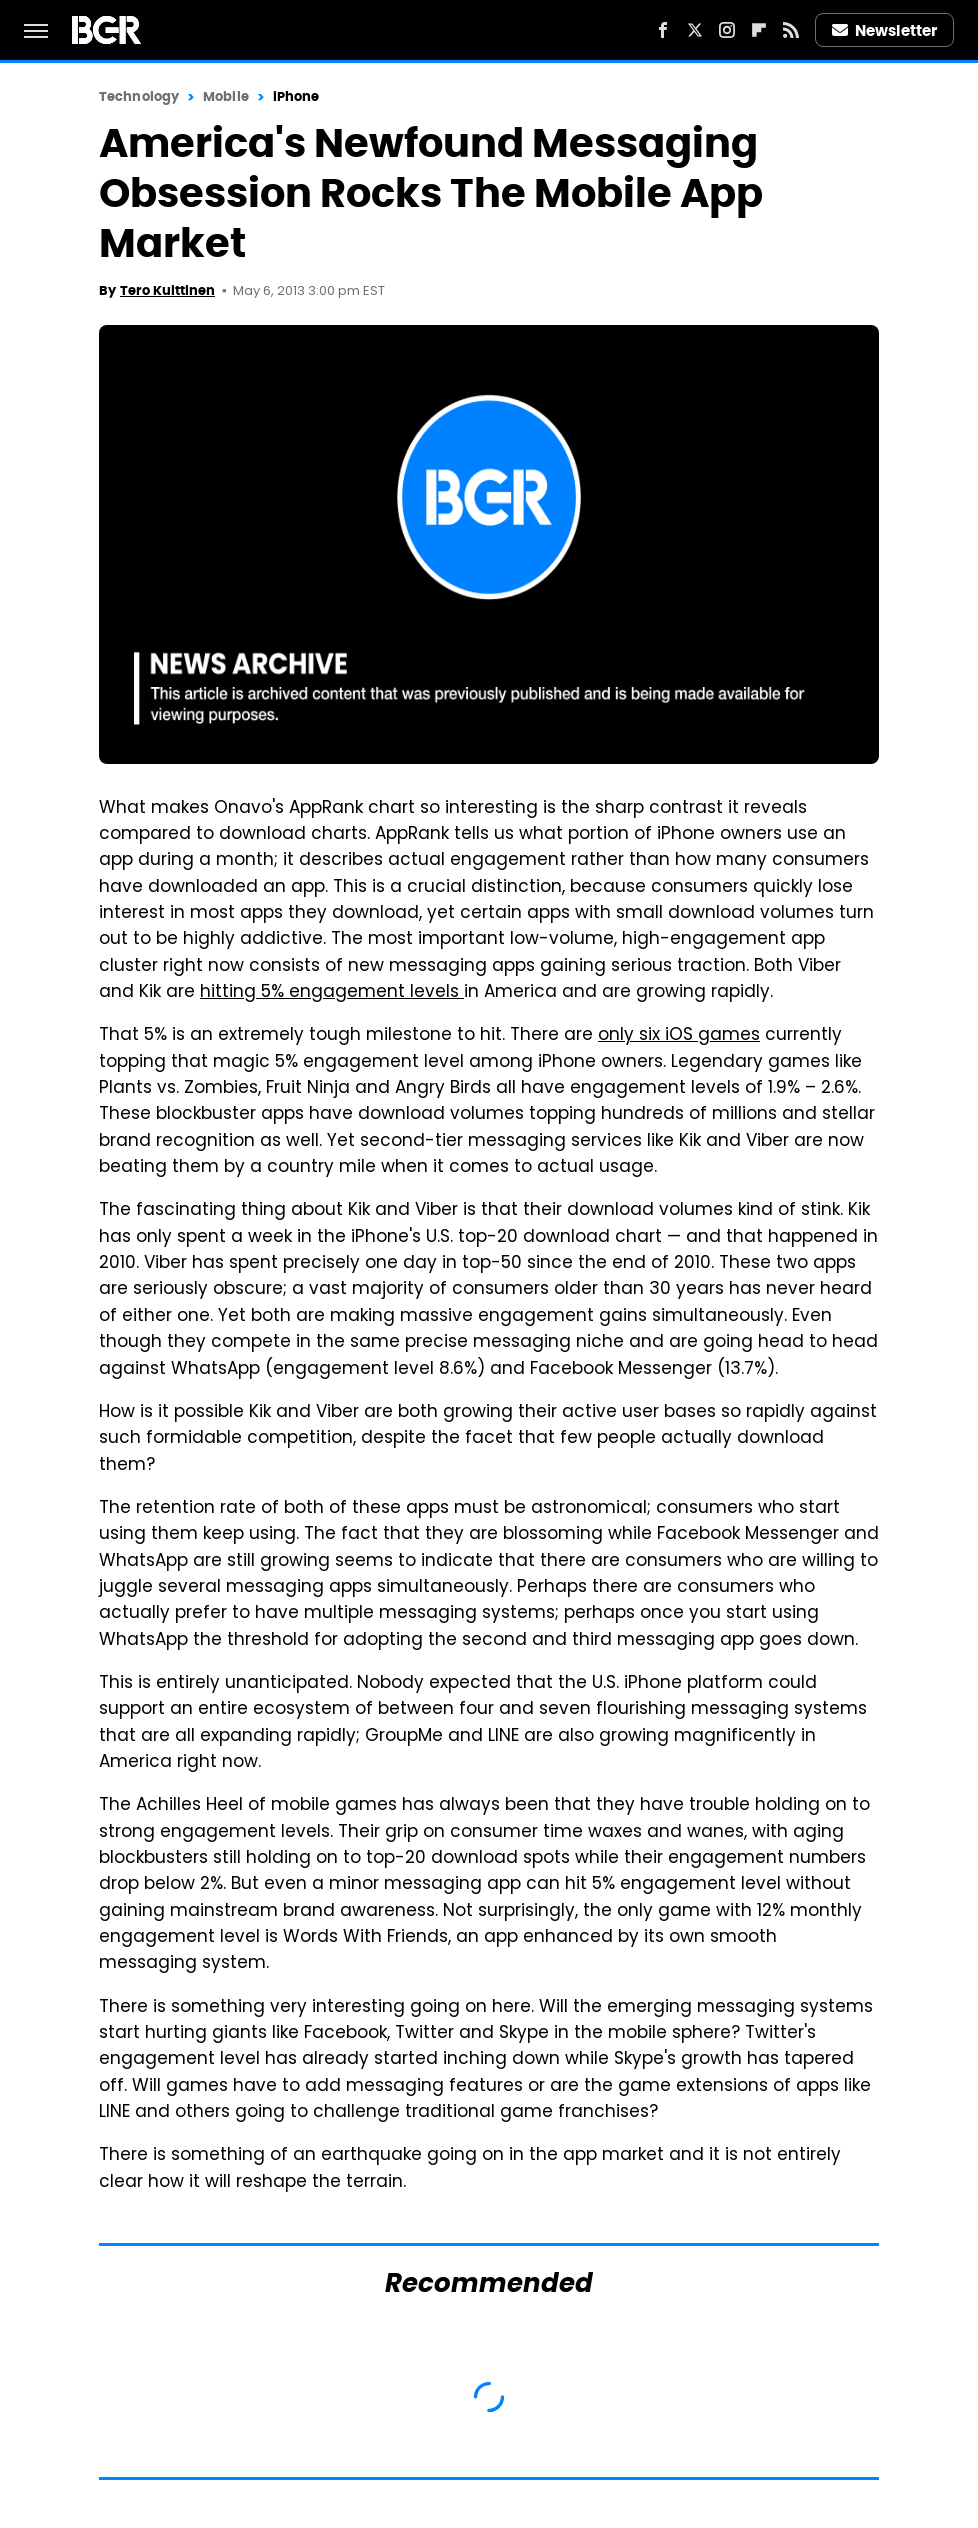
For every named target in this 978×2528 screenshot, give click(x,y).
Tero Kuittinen (167, 290)
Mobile (226, 96)
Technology (139, 96)
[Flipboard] (759, 30)
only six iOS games (679, 1036)
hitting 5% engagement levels (332, 993)
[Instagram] (727, 30)
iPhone (296, 96)
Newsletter (885, 30)
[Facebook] (663, 30)
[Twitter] (695, 30)
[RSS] (791, 30)
